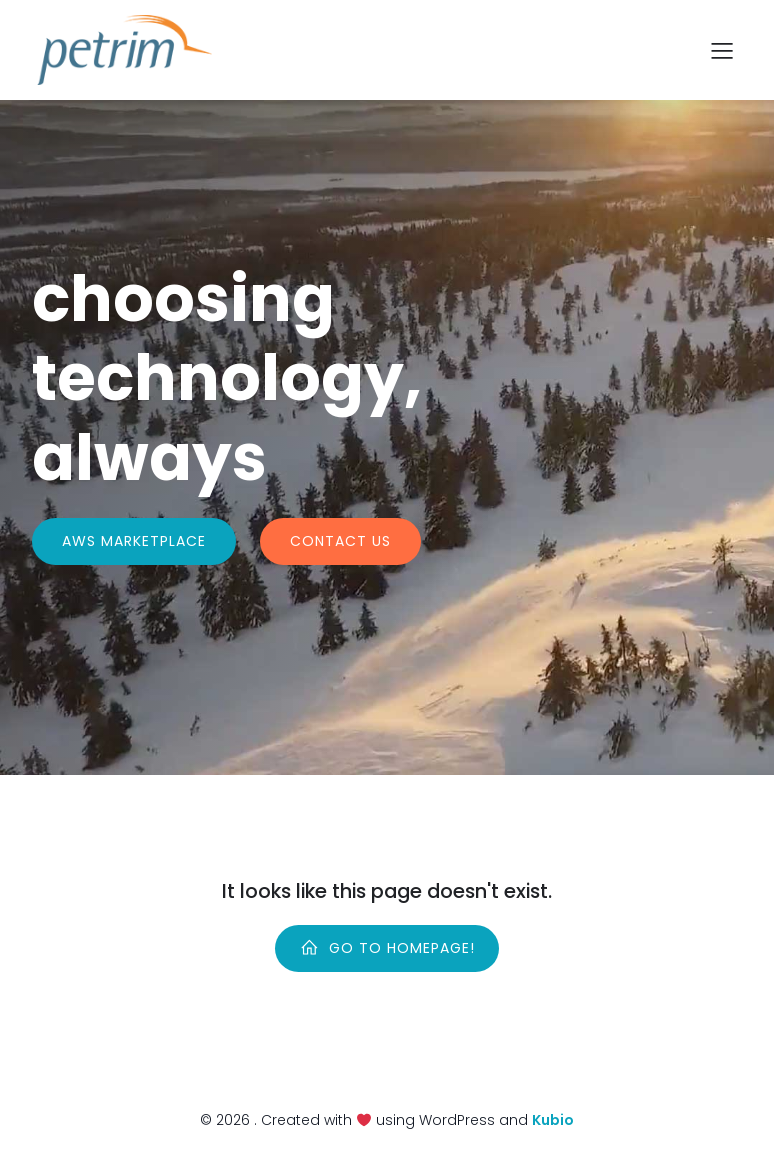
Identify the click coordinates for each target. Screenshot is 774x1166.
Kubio (553, 1120)
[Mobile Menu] (722, 50)
